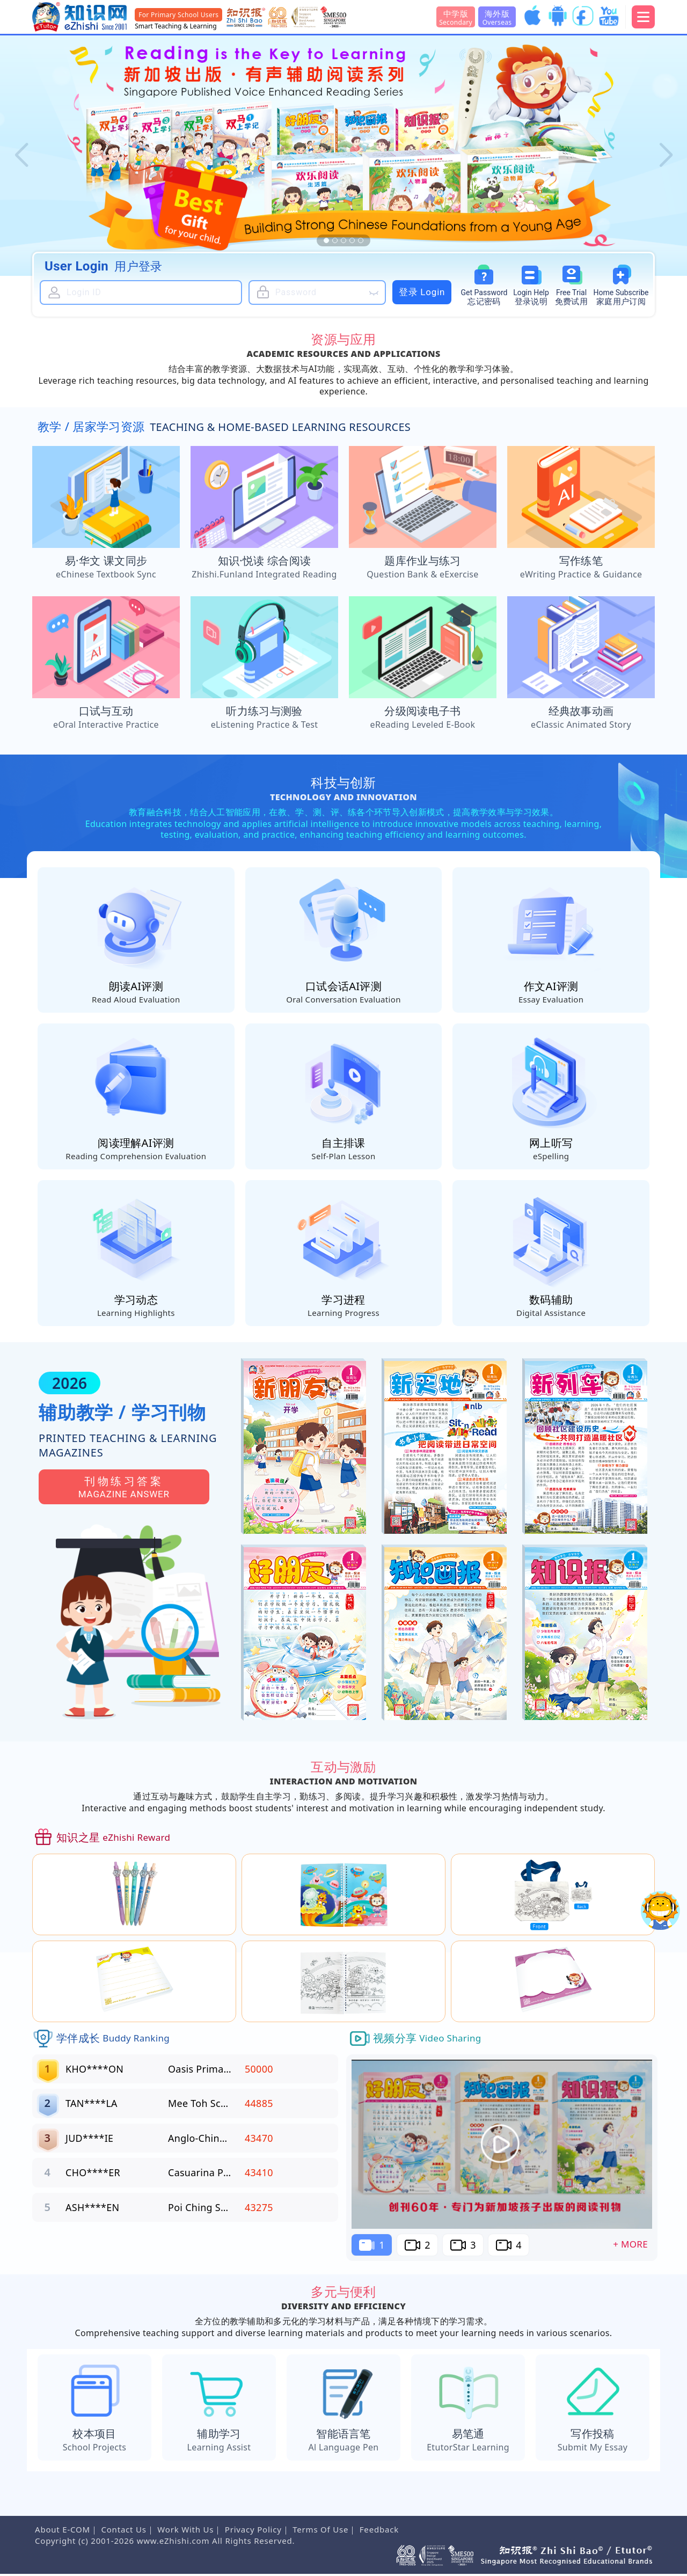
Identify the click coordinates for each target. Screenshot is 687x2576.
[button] (21, 155)
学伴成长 (113, 2040)
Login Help (531, 297)
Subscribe (621, 297)
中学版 (455, 17)
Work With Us (185, 2531)
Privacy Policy (253, 2531)
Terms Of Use (320, 2531)
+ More (630, 2246)
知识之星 (113, 1839)
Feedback (379, 2531)
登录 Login (422, 292)
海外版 (497, 17)
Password (484, 297)
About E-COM (62, 2531)
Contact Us (123, 2531)
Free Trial (571, 297)
